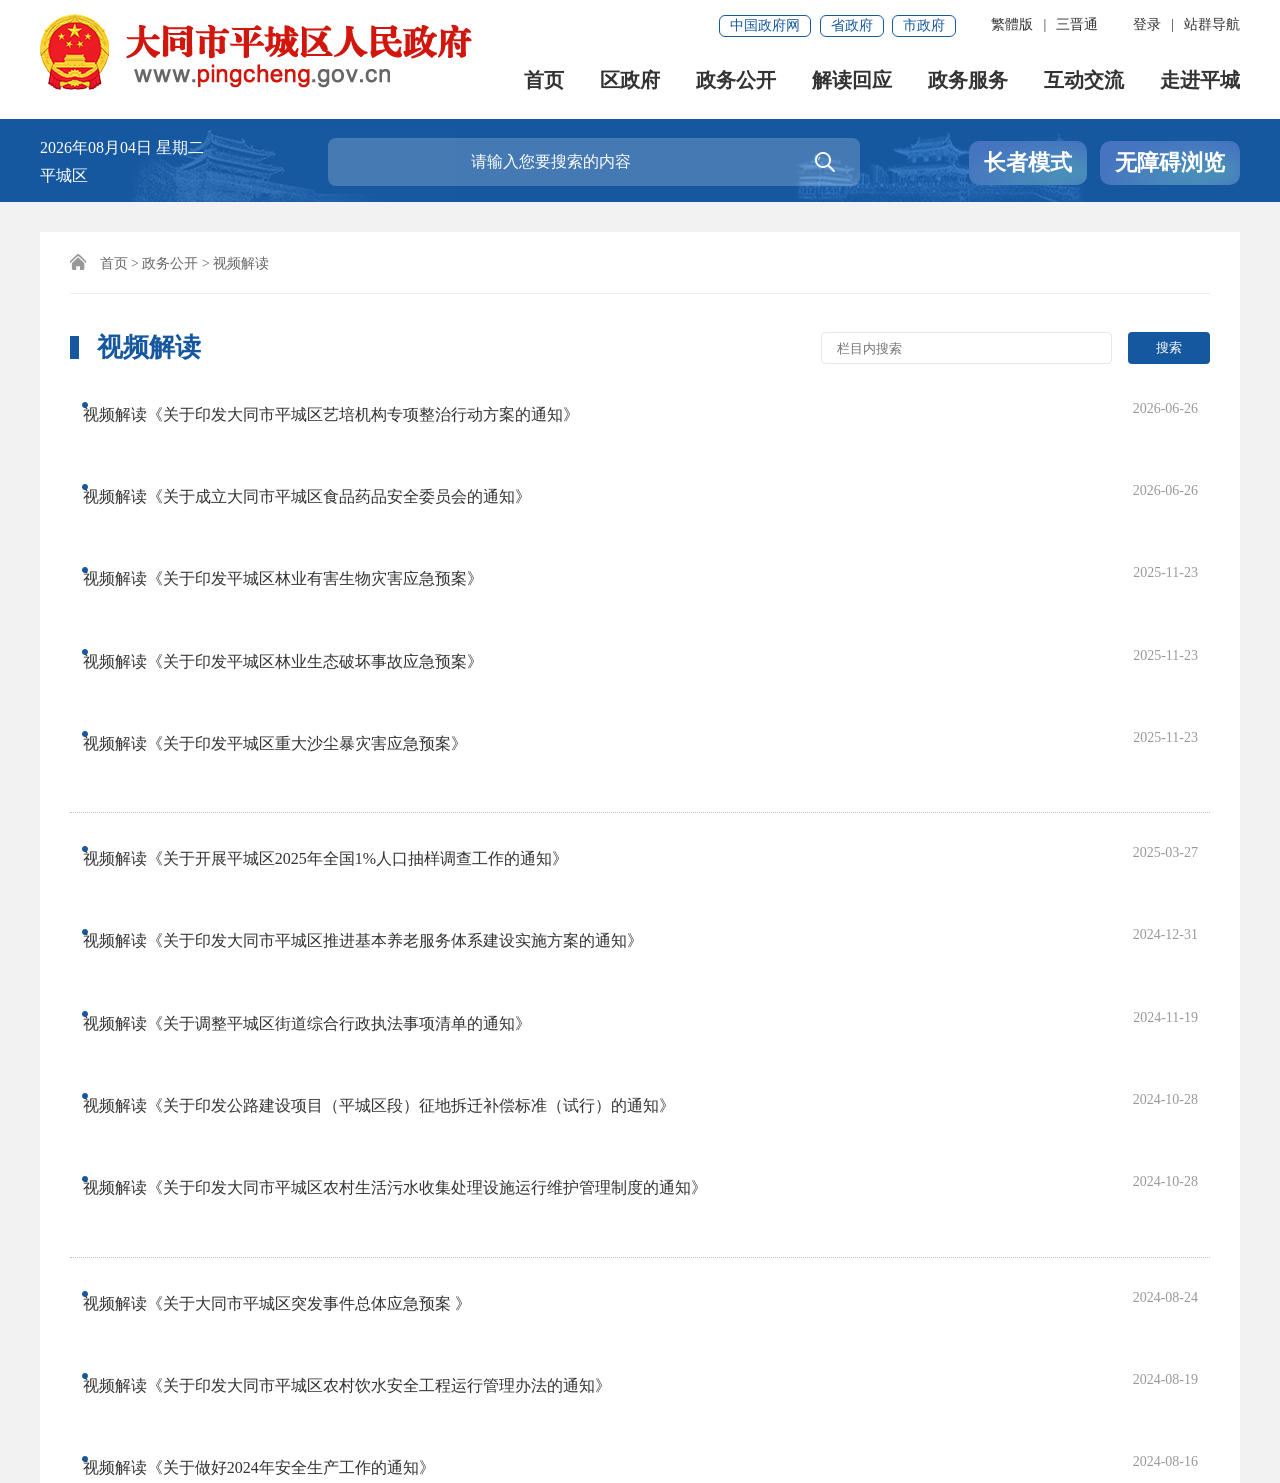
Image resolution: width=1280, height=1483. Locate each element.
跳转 (900, 1127)
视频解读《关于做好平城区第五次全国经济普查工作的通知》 (317, 1031)
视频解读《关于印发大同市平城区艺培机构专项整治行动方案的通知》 (349, 405)
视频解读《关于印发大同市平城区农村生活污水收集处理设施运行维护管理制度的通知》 (413, 798)
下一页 (571, 1127)
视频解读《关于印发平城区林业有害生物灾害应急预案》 (301, 485)
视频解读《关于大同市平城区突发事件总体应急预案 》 (295, 871)
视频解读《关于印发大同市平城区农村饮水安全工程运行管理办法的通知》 (365, 911)
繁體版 (1012, 24)
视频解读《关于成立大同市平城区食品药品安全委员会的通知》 (325, 445)
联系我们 (177, 1341)
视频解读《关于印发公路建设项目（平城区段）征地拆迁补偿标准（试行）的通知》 (397, 758)
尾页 (640, 1127)
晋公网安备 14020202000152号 (518, 1409)
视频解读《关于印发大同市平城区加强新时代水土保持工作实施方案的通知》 (373, 991)
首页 (544, 80)
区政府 (630, 80)
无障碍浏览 (1170, 162)
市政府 (924, 25)
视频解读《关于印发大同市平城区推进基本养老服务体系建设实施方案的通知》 (381, 678)
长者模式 (1028, 162)
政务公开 (736, 80)
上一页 (443, 1127)
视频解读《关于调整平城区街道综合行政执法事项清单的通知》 (325, 718)
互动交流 (1084, 80)
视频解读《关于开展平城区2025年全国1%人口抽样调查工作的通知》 (343, 638)
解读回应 (852, 80)
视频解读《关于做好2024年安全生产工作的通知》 (277, 951)
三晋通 (1077, 24)
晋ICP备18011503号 (118, 1409)
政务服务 (968, 80)
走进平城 (1200, 80)
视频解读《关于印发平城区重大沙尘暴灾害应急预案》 (293, 565)
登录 (1147, 24)
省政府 (852, 25)
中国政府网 (765, 25)
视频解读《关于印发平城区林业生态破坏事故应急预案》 (301, 525)
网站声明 (82, 1341)
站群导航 (1212, 24)
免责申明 (272, 1341)
